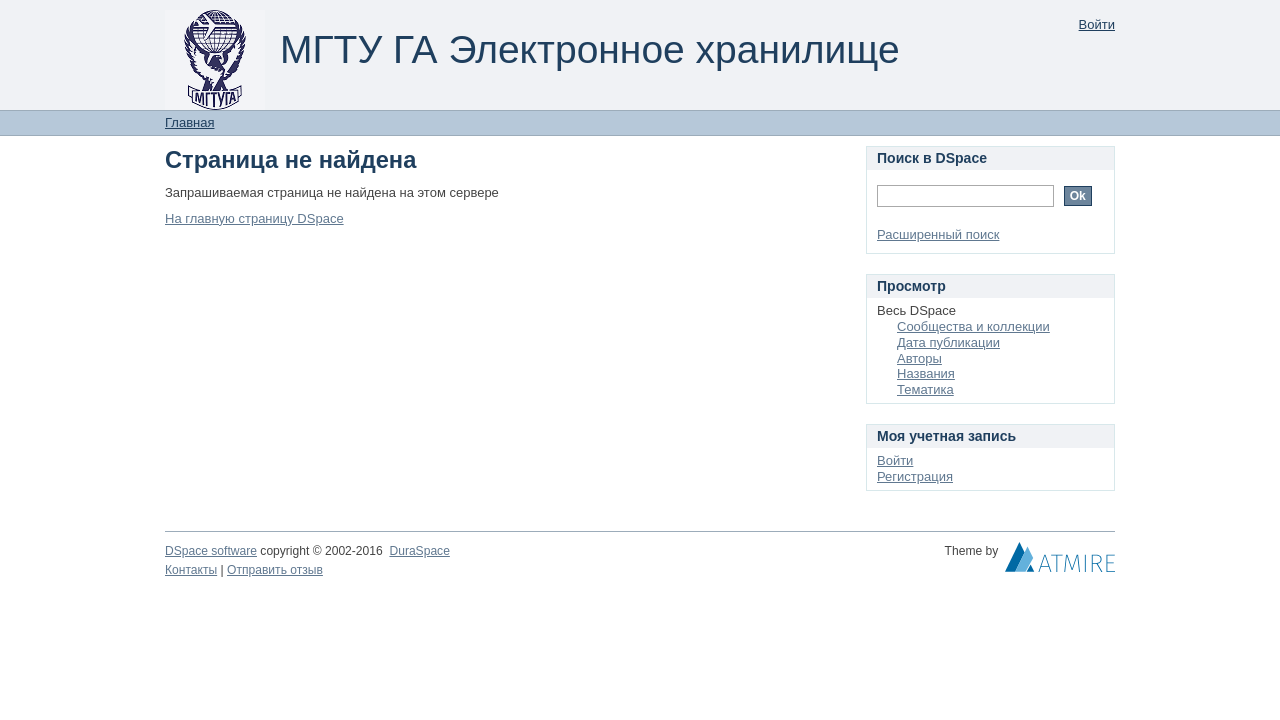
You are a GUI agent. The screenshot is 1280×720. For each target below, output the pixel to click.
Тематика (925, 389)
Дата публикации (948, 342)
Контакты (191, 570)
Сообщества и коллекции (973, 326)
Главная (189, 122)
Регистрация (915, 476)
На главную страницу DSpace (254, 218)
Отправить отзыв (275, 570)
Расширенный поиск (938, 234)
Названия (926, 373)
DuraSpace (419, 551)
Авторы (919, 358)
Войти (1097, 24)
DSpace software (211, 551)
